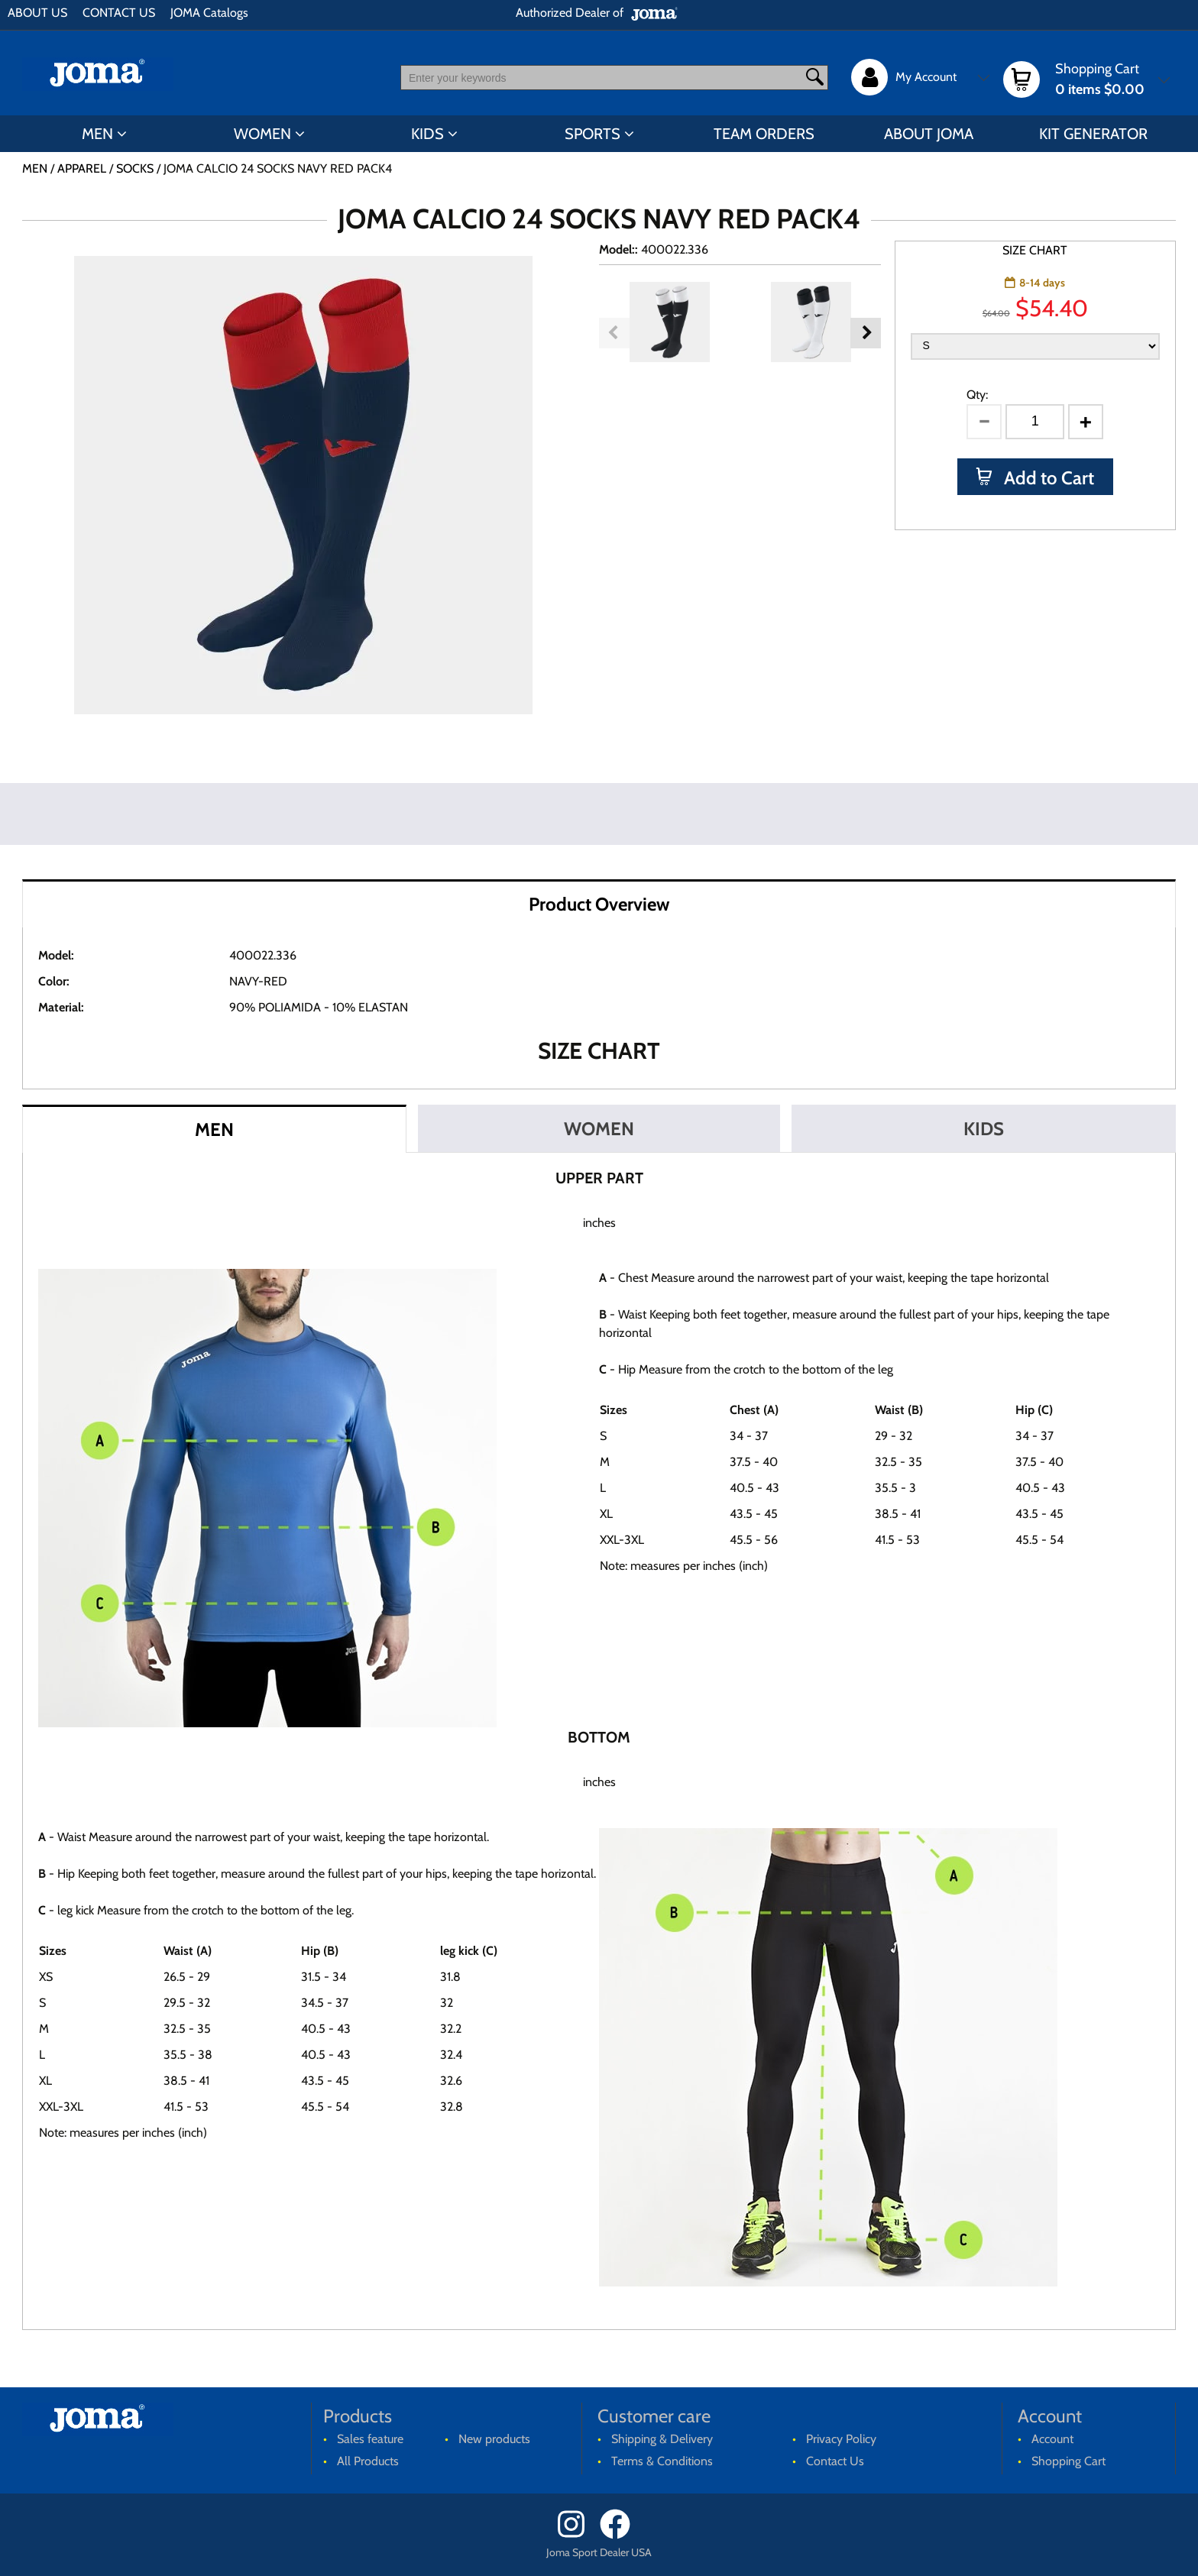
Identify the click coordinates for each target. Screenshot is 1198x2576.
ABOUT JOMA (928, 134)
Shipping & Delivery (662, 2439)
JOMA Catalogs (209, 12)
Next (865, 333)
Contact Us (835, 2461)
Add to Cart (1047, 478)
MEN (97, 134)
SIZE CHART (1034, 250)
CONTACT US (119, 12)
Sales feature (370, 2439)
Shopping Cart (1068, 2461)
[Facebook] (620, 2535)
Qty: (977, 394)
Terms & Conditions (662, 2461)
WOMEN (262, 134)
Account (1052, 2439)
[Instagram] (577, 2535)
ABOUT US (37, 12)
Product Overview (599, 904)
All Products (368, 2461)
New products (494, 2439)
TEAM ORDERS (764, 134)
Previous (614, 333)
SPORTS (592, 134)
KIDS (427, 134)
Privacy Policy (841, 2439)
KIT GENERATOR (1093, 134)
